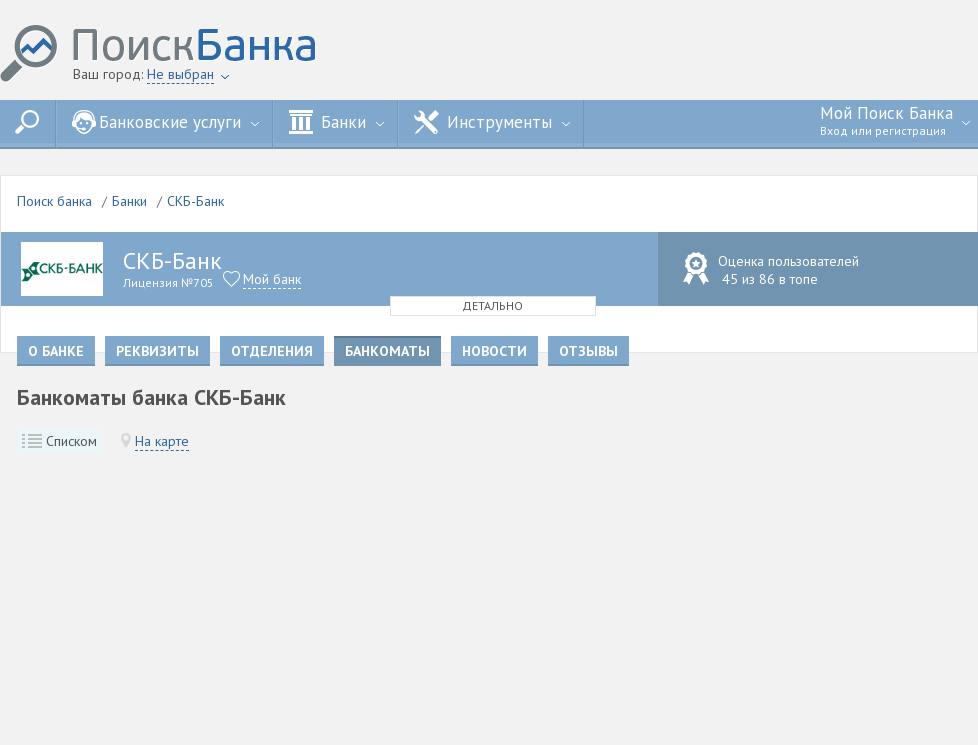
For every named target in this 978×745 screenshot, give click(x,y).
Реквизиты (157, 351)
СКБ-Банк (195, 201)
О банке (56, 351)
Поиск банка (54, 201)
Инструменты (492, 122)
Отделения (272, 351)
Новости (494, 351)
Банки (336, 122)
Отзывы (588, 351)
